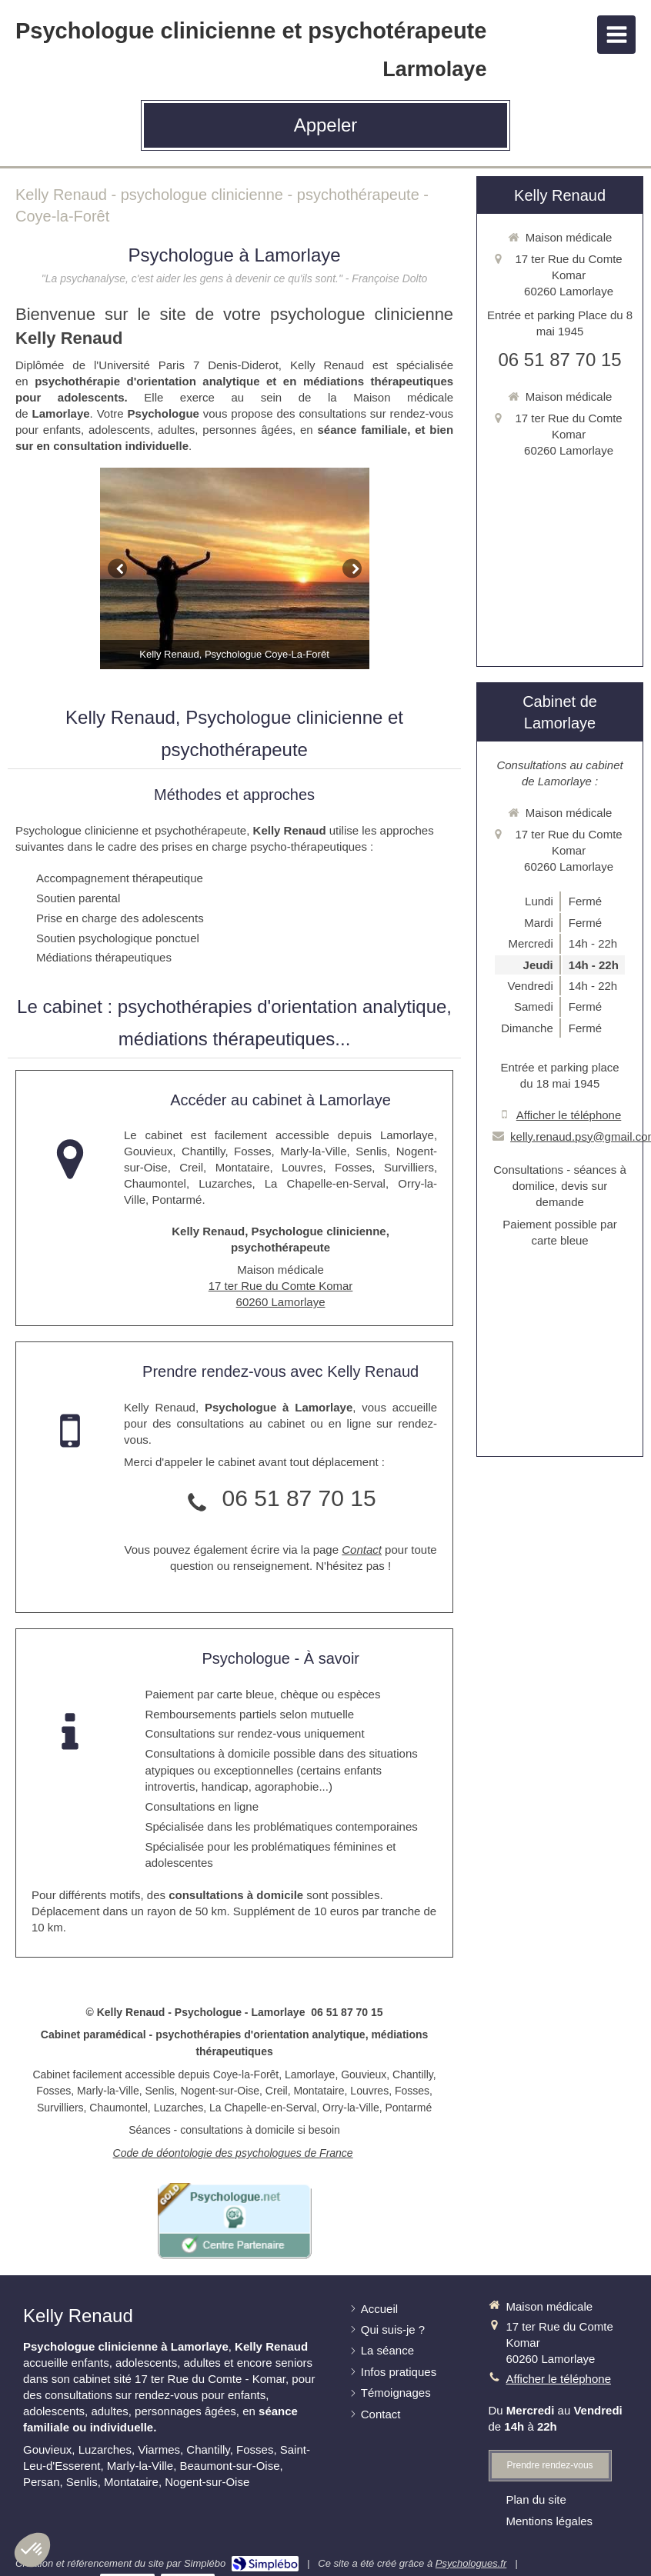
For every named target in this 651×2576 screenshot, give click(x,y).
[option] (234, 569)
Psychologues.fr (471, 2563)
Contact (362, 1549)
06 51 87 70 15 (299, 1498)
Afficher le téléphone (569, 1114)
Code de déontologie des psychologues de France (233, 2153)
